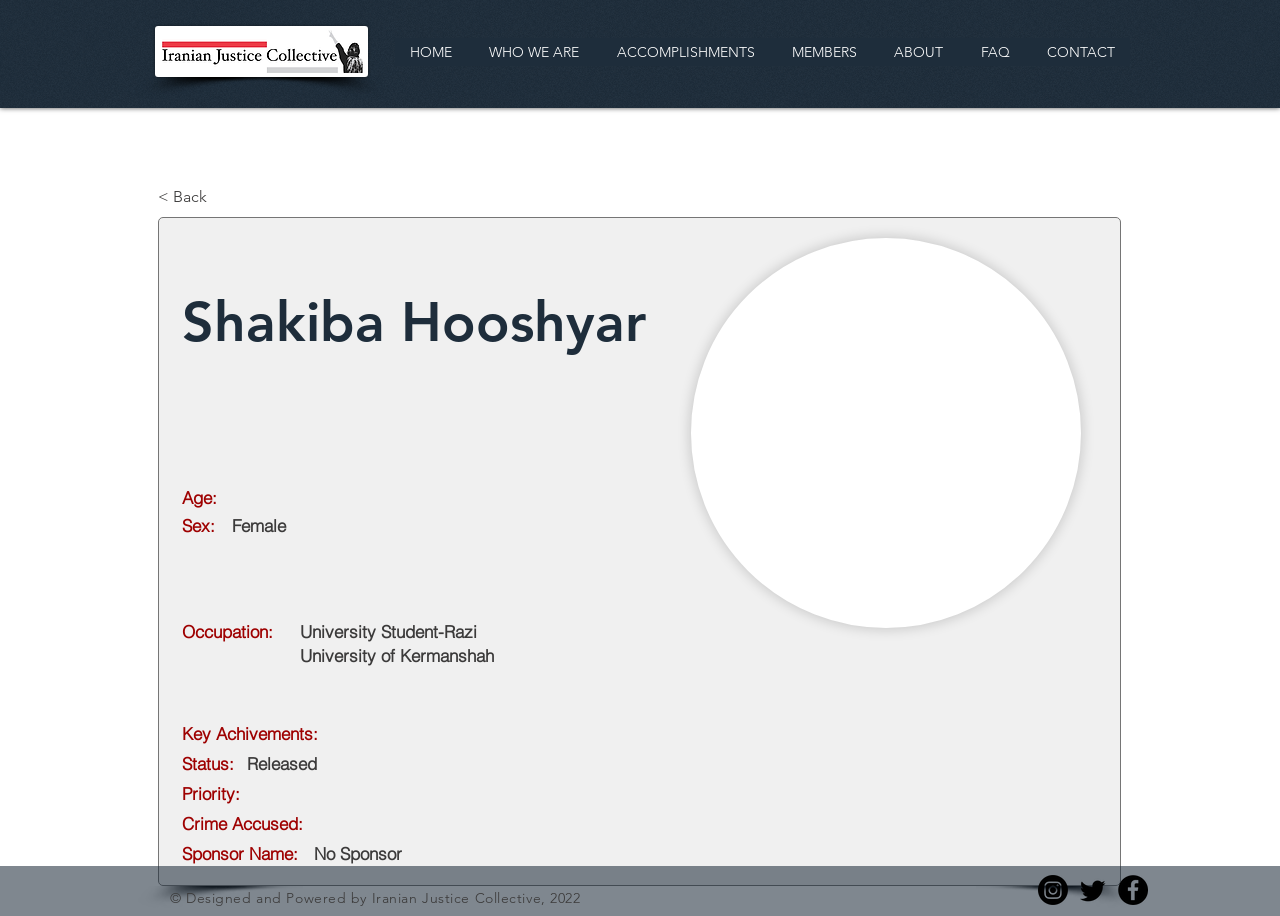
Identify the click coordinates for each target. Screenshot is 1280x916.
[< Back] (224, 197)
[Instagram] (1053, 890)
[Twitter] (1093, 890)
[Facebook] (1133, 890)
